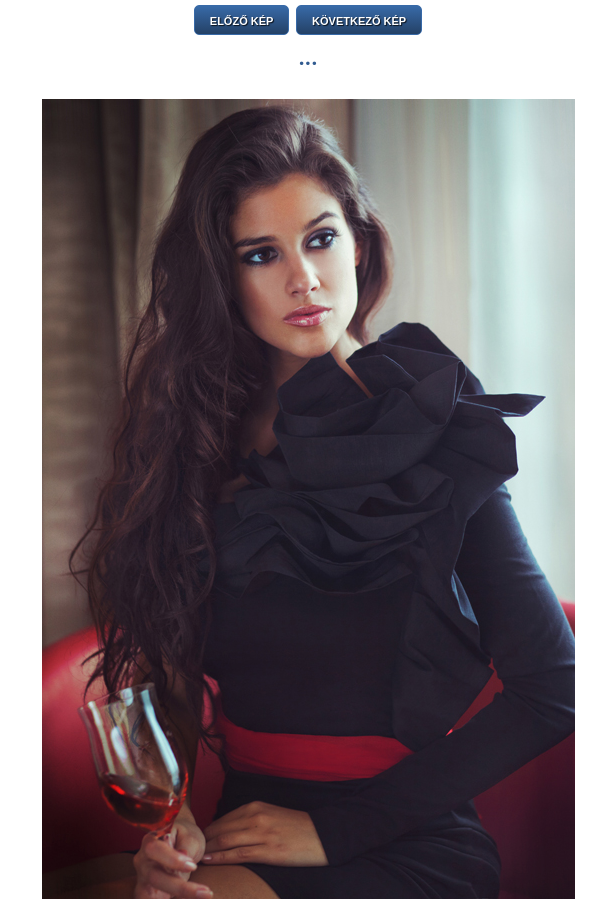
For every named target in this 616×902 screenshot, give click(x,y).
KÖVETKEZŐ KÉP (359, 21)
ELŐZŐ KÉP (242, 21)
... (307, 57)
